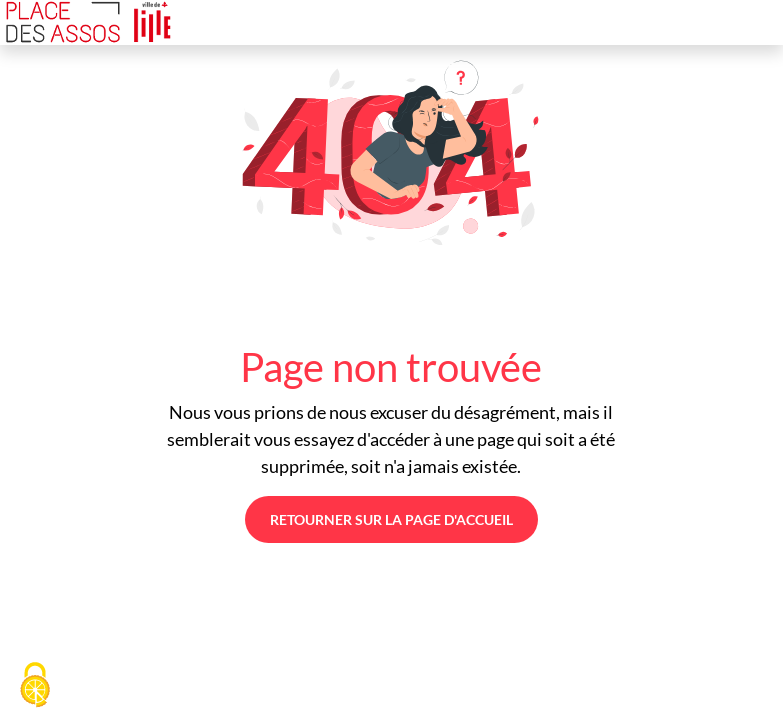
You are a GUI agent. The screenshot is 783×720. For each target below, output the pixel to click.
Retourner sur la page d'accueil (391, 519)
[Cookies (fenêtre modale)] (35, 686)
